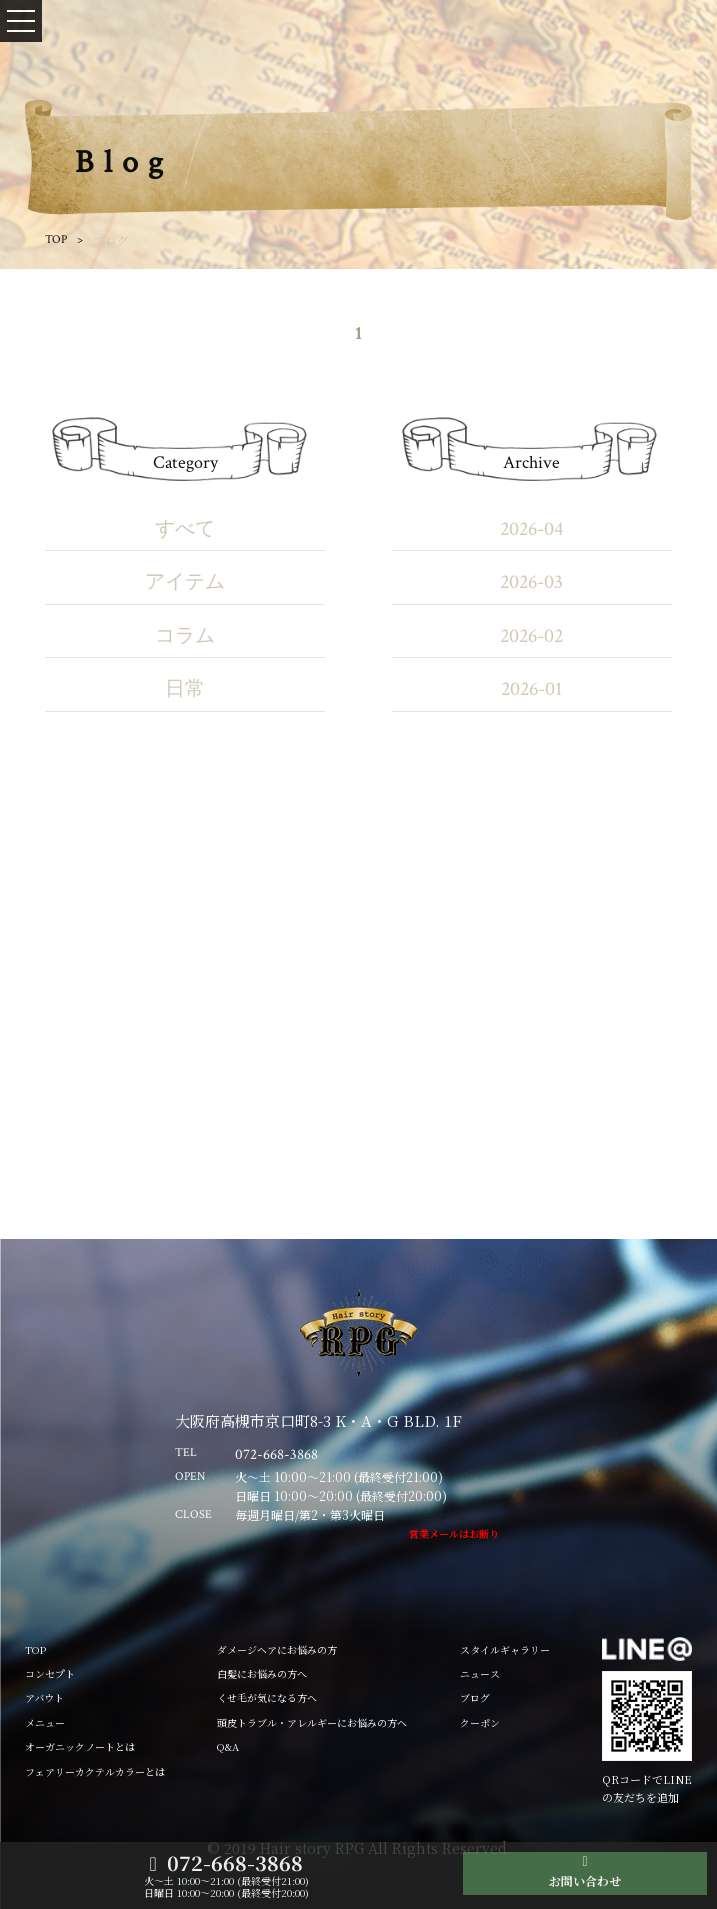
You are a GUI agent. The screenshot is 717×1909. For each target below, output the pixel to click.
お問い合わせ (585, 1880)
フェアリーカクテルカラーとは (95, 1771)
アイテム (185, 582)
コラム (185, 636)
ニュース (480, 1673)
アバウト (44, 1697)
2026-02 (531, 636)
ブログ (475, 1697)
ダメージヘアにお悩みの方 (277, 1649)
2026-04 (531, 529)
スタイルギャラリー (505, 1649)
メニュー (45, 1722)
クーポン (480, 1722)
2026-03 (531, 582)
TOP (56, 239)
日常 (185, 689)
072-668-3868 (235, 1863)
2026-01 (531, 689)
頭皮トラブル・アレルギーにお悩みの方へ (312, 1722)
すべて (185, 529)
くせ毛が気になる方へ (267, 1697)
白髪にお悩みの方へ (262, 1673)
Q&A (228, 1746)
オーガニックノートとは (80, 1746)
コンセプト (50, 1673)
